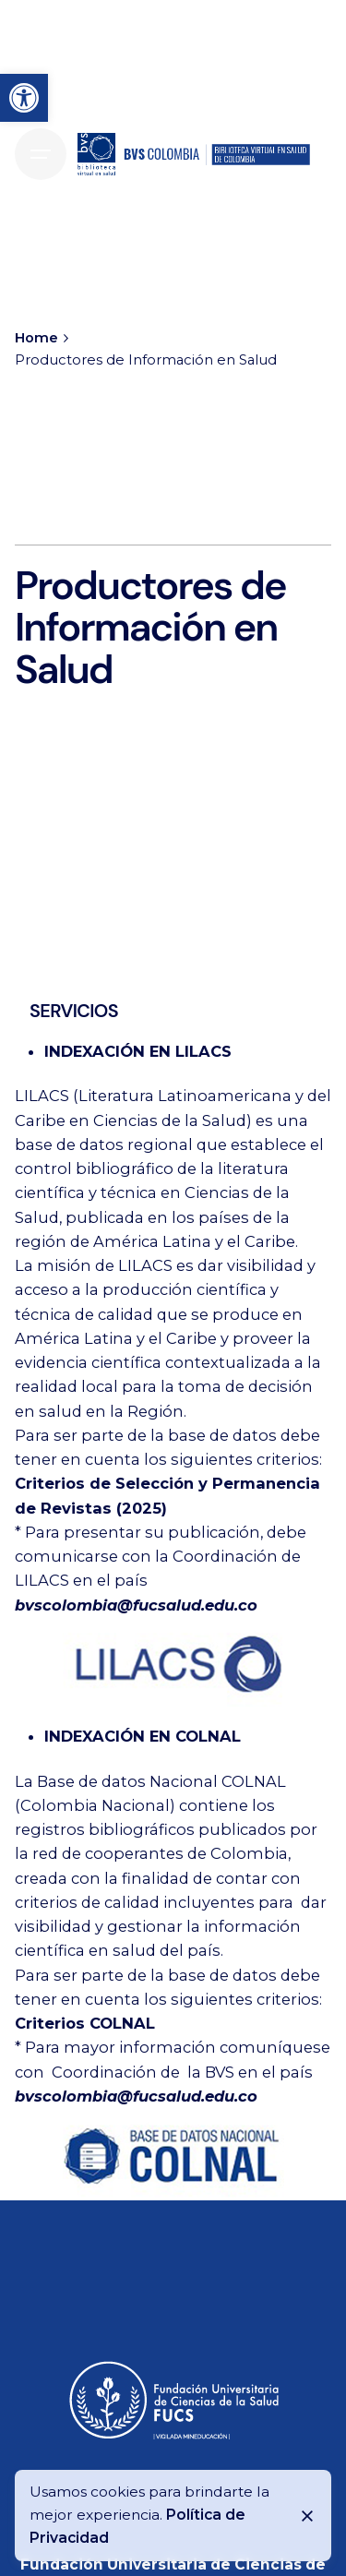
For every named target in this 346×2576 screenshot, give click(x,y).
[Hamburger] (40, 154)
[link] (24, 98)
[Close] (307, 2516)
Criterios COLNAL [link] (85, 2023)
